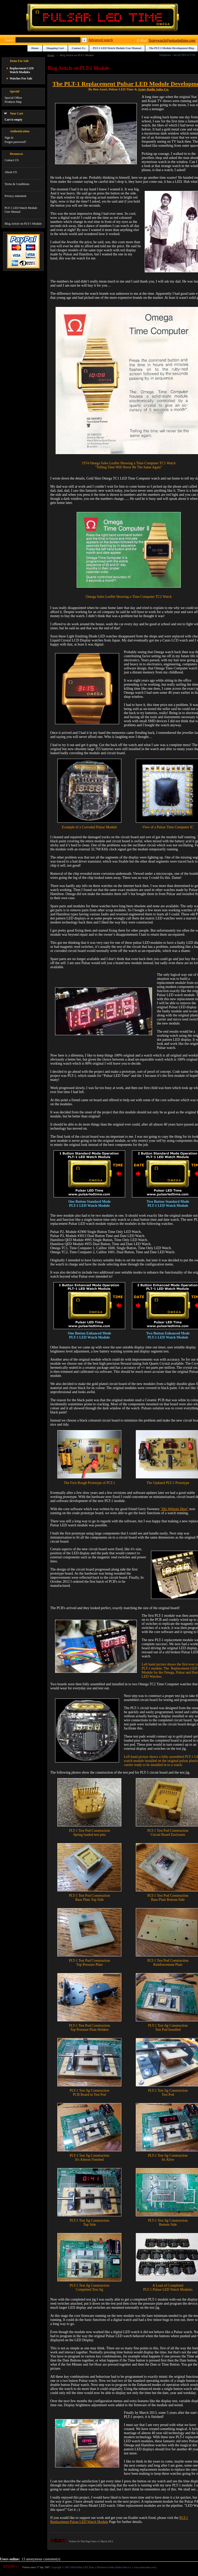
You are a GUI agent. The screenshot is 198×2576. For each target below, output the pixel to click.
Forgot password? (15, 142)
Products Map (13, 102)
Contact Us (78, 47)
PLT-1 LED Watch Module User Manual (117, 47)
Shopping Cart (55, 47)
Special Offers (13, 98)
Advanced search (100, 40)
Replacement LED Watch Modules (22, 70)
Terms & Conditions (17, 184)
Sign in (9, 137)
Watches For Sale (21, 78)
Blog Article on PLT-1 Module (23, 223)
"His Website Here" (174, 1509)
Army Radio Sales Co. (153, 89)
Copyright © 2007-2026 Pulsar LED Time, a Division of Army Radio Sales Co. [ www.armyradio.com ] (104, 2567)
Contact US (12, 160)
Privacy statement (15, 196)
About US (11, 172)
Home (50, 55)
